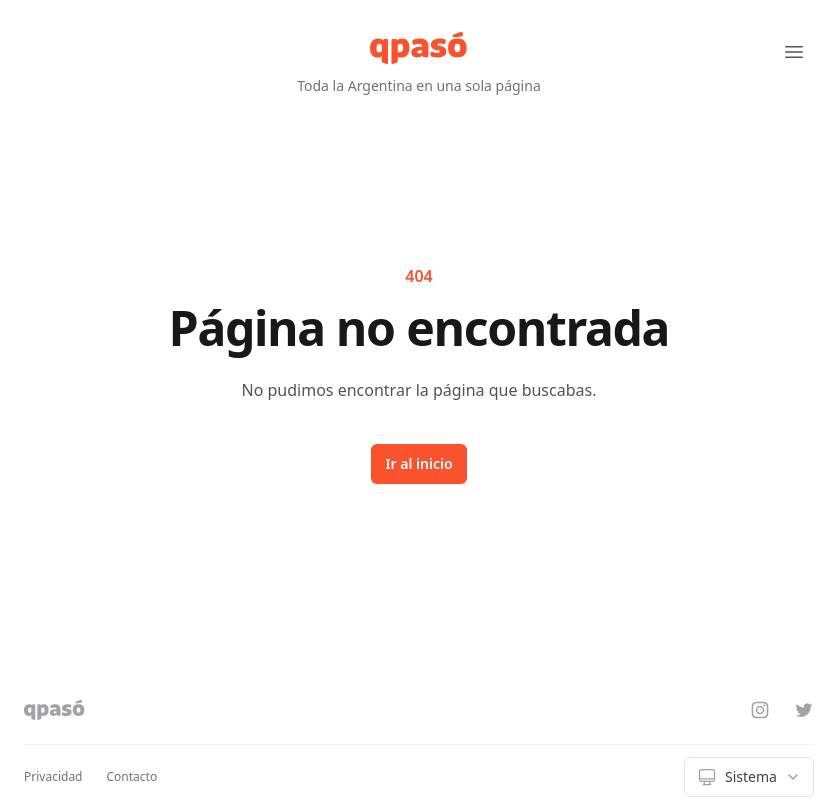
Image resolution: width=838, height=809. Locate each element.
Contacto (132, 776)
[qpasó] (418, 48)
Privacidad (53, 776)
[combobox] (749, 777)
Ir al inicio (418, 463)
